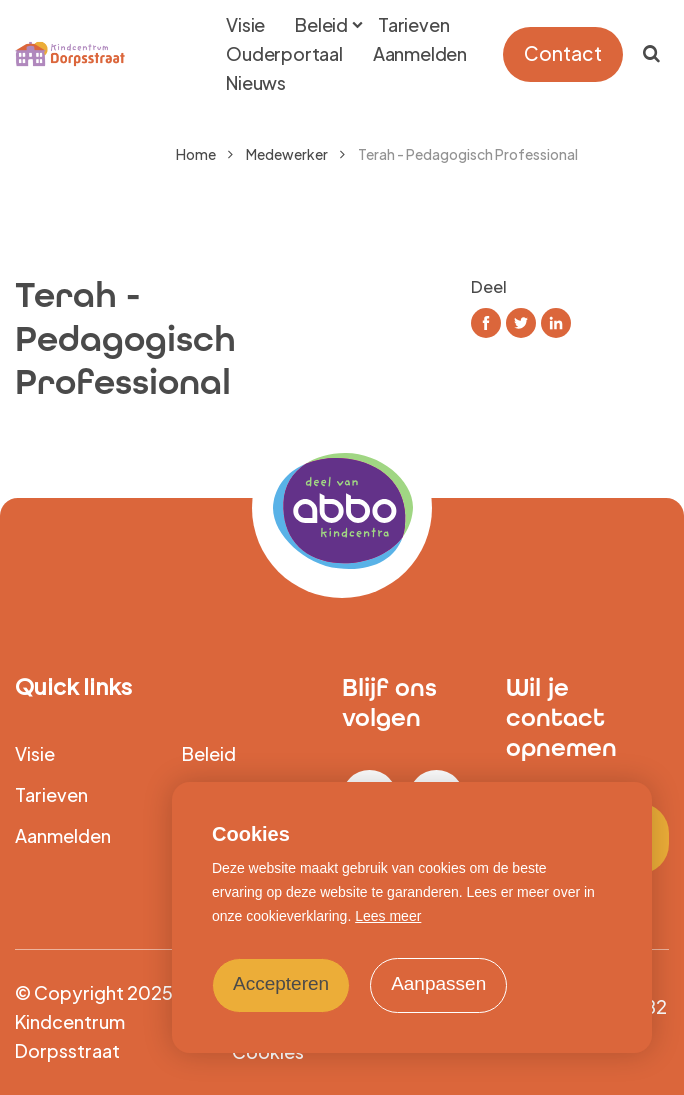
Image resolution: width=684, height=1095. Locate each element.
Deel (489, 286)
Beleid (209, 753)
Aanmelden (63, 835)
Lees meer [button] (388, 916)
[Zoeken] (651, 54)
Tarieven (51, 794)
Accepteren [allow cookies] (281, 983)
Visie (35, 753)
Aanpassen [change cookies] (438, 983)
